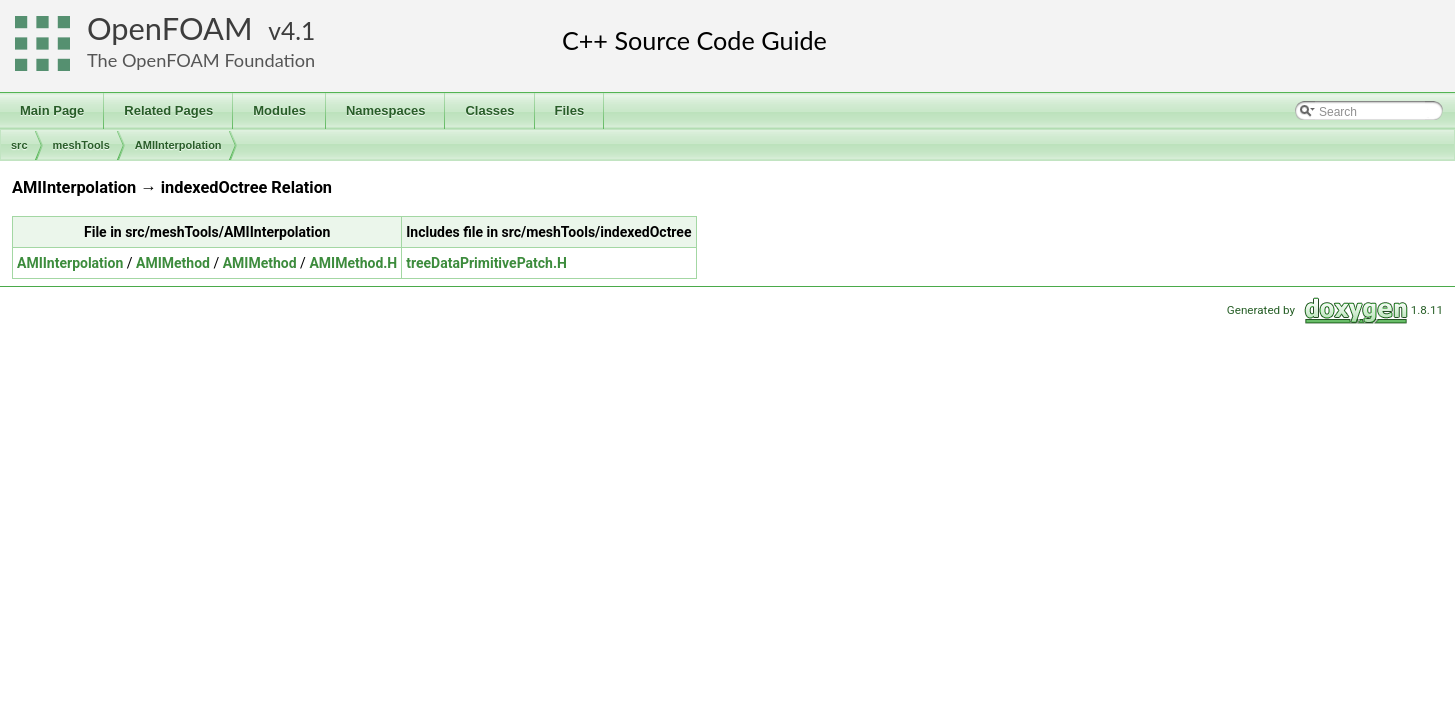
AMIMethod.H (353, 263)
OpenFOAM (170, 28)
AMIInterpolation (178, 145)
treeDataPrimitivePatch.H (486, 263)
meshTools (81, 145)
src (19, 145)
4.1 (298, 30)
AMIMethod (173, 263)
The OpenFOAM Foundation (201, 60)
